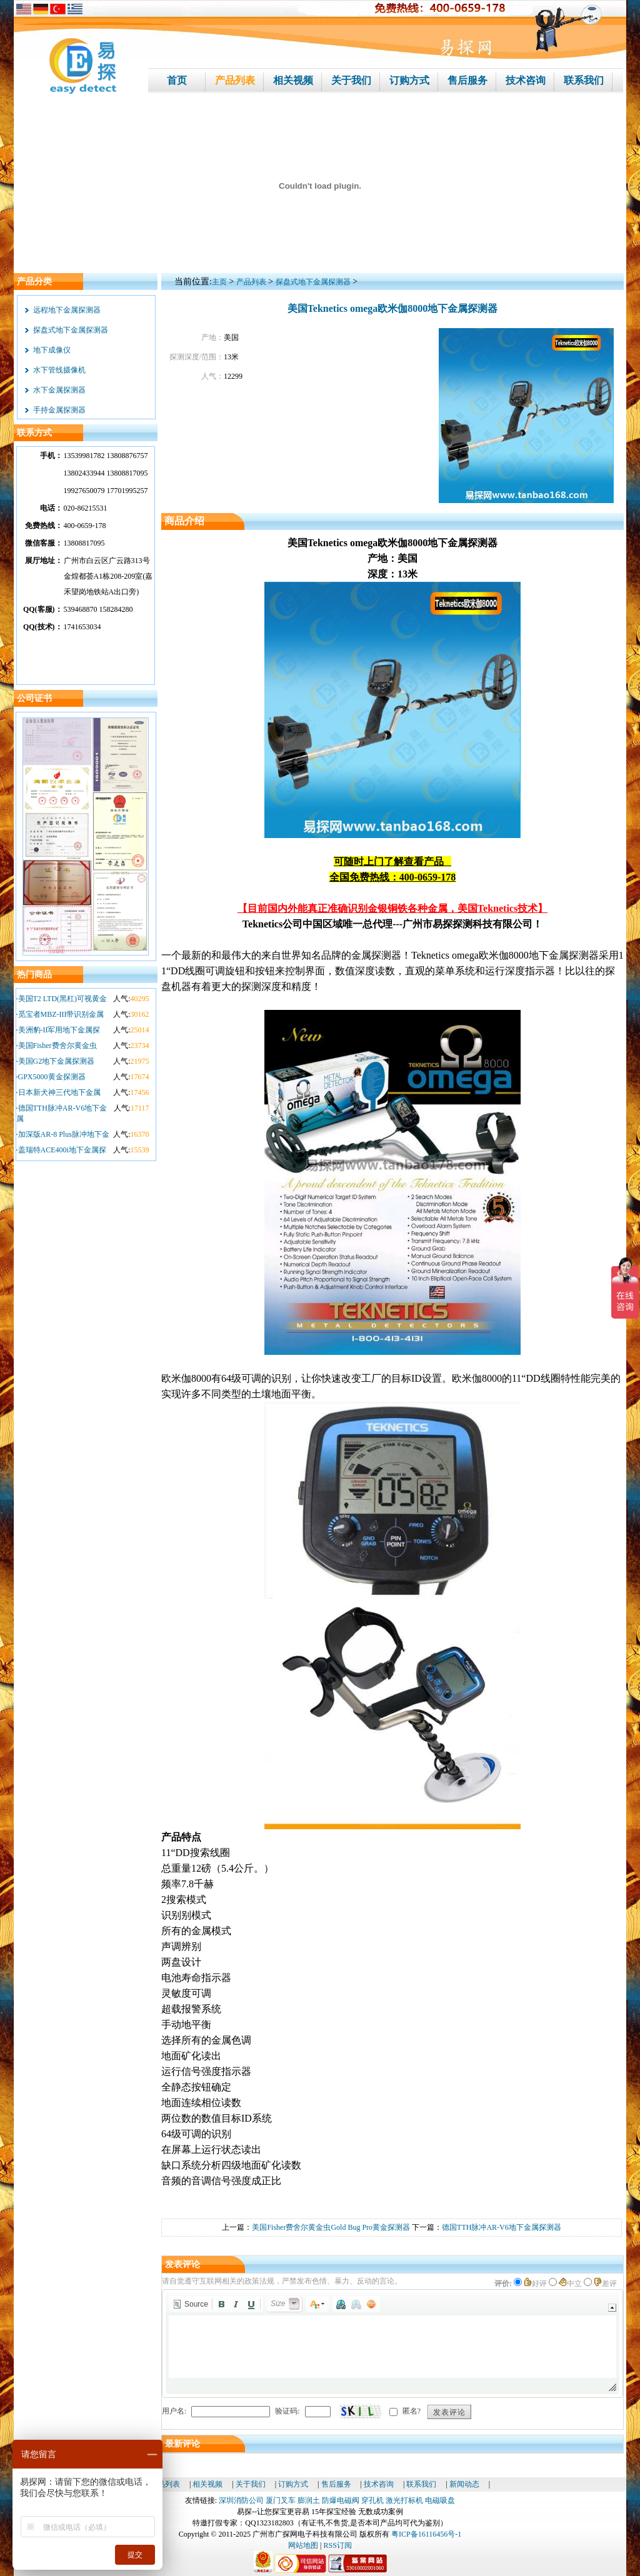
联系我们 (421, 2484)
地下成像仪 (52, 350)
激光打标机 (404, 2500)
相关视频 (207, 2484)
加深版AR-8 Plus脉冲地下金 (63, 1134)
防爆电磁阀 (340, 2500)
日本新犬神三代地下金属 (59, 1092)
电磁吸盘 (440, 2500)
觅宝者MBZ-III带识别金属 (61, 1014)
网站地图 (303, 2545)
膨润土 (309, 2500)
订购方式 (293, 2484)
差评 (605, 2283)
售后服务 (336, 2484)
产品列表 (251, 281)
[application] (392, 2343)
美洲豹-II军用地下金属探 (59, 1030)
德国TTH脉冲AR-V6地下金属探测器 (501, 2227)
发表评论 (449, 2412)
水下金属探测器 (59, 390)
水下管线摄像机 (59, 370)
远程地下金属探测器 (67, 310)
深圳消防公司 (241, 2500)
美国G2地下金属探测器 (56, 1061)
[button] (190, 2304)
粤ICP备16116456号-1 (426, 2534)
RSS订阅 (338, 2545)
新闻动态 (464, 2484)
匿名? (411, 2411)
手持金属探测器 (59, 410)
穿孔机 (372, 2500)
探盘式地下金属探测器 (70, 330)
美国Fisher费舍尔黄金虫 (57, 1045)
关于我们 (251, 2484)
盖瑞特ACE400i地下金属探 (62, 1150)
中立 (570, 2283)
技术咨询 (379, 2484)
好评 (535, 2283)
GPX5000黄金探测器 (52, 1076)
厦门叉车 (281, 2500)
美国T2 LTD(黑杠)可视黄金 (63, 998)
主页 (219, 281)
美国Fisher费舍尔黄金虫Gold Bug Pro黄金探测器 (331, 2227)
